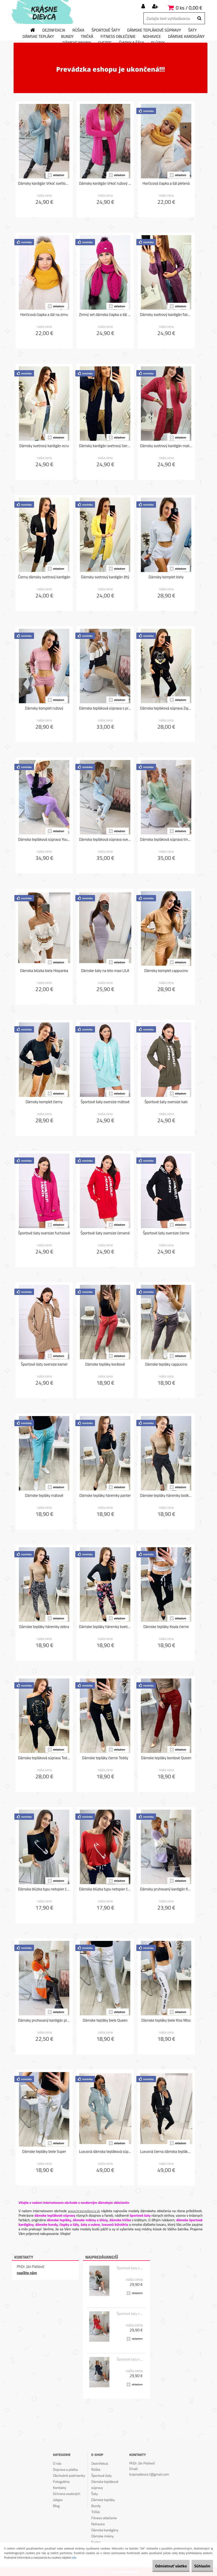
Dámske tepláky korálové (105, 1364)
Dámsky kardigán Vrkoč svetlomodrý (44, 183)
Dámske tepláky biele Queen (105, 2020)
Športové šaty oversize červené (105, 1233)
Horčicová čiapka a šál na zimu (44, 314)
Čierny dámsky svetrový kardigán (44, 577)
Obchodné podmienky (69, 2475)
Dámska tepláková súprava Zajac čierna (166, 708)
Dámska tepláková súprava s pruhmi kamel (105, 708)
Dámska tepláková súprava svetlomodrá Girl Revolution (105, 839)
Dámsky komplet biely (166, 577)
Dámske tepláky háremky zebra (44, 1627)
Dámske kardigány (186, 36)
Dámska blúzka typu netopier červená (105, 1889)
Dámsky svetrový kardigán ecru (44, 446)
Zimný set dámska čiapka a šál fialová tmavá (105, 314)
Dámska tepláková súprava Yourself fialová (44, 839)
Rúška (78, 30)
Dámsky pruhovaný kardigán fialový (166, 1889)
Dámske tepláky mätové (44, 1495)
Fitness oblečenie (118, 36)
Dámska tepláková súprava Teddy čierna (44, 1758)
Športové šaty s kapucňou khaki (130, 2267)
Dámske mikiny (102, 2536)
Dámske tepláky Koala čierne (166, 1627)
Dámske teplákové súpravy (154, 30)
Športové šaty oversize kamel (44, 1364)
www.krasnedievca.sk (84, 2210)
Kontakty (59, 2487)
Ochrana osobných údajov (66, 2496)
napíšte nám (27, 2273)
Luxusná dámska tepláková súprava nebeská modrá (105, 2151)
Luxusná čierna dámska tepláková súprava (166, 2151)
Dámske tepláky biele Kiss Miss (166, 2020)
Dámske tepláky (38, 36)
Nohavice (152, 36)
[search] (199, 18)
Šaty (192, 30)
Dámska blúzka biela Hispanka (44, 970)
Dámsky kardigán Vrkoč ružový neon (105, 183)
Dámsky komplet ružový (44, 708)
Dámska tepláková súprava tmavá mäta (166, 839)
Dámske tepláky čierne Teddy (105, 1758)
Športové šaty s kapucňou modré (130, 2359)
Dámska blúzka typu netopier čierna (44, 1889)
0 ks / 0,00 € (189, 8)
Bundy (67, 36)
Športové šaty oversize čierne (166, 1233)
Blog (56, 2505)
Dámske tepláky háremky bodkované (166, 1495)
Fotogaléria (61, 2481)
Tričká (87, 36)
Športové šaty (105, 30)
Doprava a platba (65, 2469)
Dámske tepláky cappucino (166, 1364)
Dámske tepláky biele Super (44, 2151)
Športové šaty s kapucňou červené (130, 2313)
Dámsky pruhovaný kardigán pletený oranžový (44, 2020)
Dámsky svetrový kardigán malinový (166, 446)
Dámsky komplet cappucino (166, 970)
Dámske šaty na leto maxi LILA (105, 970)
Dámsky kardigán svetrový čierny (105, 446)
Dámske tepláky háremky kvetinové (105, 1627)
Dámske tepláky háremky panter (105, 1495)
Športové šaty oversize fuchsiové (44, 1233)
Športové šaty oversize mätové (105, 1102)
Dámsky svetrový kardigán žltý (105, 577)
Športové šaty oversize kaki (166, 1102)
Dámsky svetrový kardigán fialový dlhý (166, 314)
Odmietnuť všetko (160, 2566)
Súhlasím (199, 2566)
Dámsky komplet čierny (44, 1102)
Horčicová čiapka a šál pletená (166, 183)
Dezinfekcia (53, 30)
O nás (57, 2463)
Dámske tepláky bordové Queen (166, 1758)
